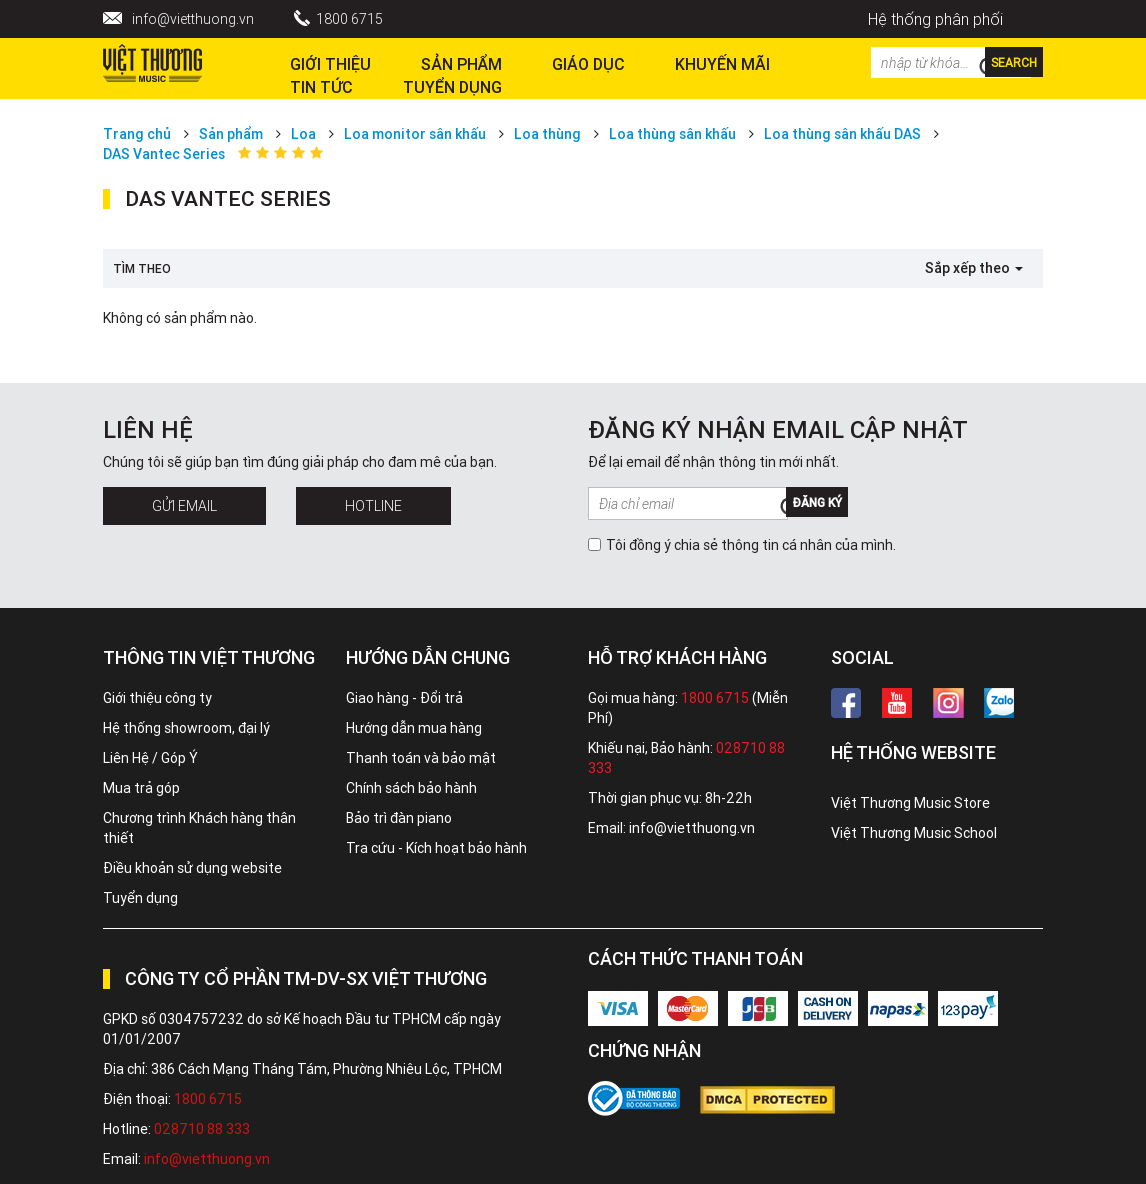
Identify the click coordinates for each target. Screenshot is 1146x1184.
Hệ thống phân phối (935, 19)
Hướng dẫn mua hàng (414, 728)
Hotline (373, 506)
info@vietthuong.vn (193, 19)
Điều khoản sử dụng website (192, 868)
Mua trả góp (141, 788)
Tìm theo (142, 268)
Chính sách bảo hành (411, 788)
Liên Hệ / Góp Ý (150, 758)
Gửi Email (184, 506)
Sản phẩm (231, 134)
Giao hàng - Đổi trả (404, 698)
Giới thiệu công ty (157, 698)
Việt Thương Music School (914, 833)
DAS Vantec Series (164, 154)
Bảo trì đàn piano (399, 818)
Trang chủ (137, 134)
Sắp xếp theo (974, 268)
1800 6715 (349, 19)
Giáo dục (588, 64)
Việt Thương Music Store (910, 803)
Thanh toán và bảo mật (421, 758)
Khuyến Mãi (722, 64)
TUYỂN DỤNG (452, 87)
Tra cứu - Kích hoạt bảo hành (436, 848)
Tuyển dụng (140, 898)
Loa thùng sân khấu (672, 134)
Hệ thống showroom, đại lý (186, 728)
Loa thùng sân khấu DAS (842, 134)
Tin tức (321, 87)
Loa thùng (547, 134)
